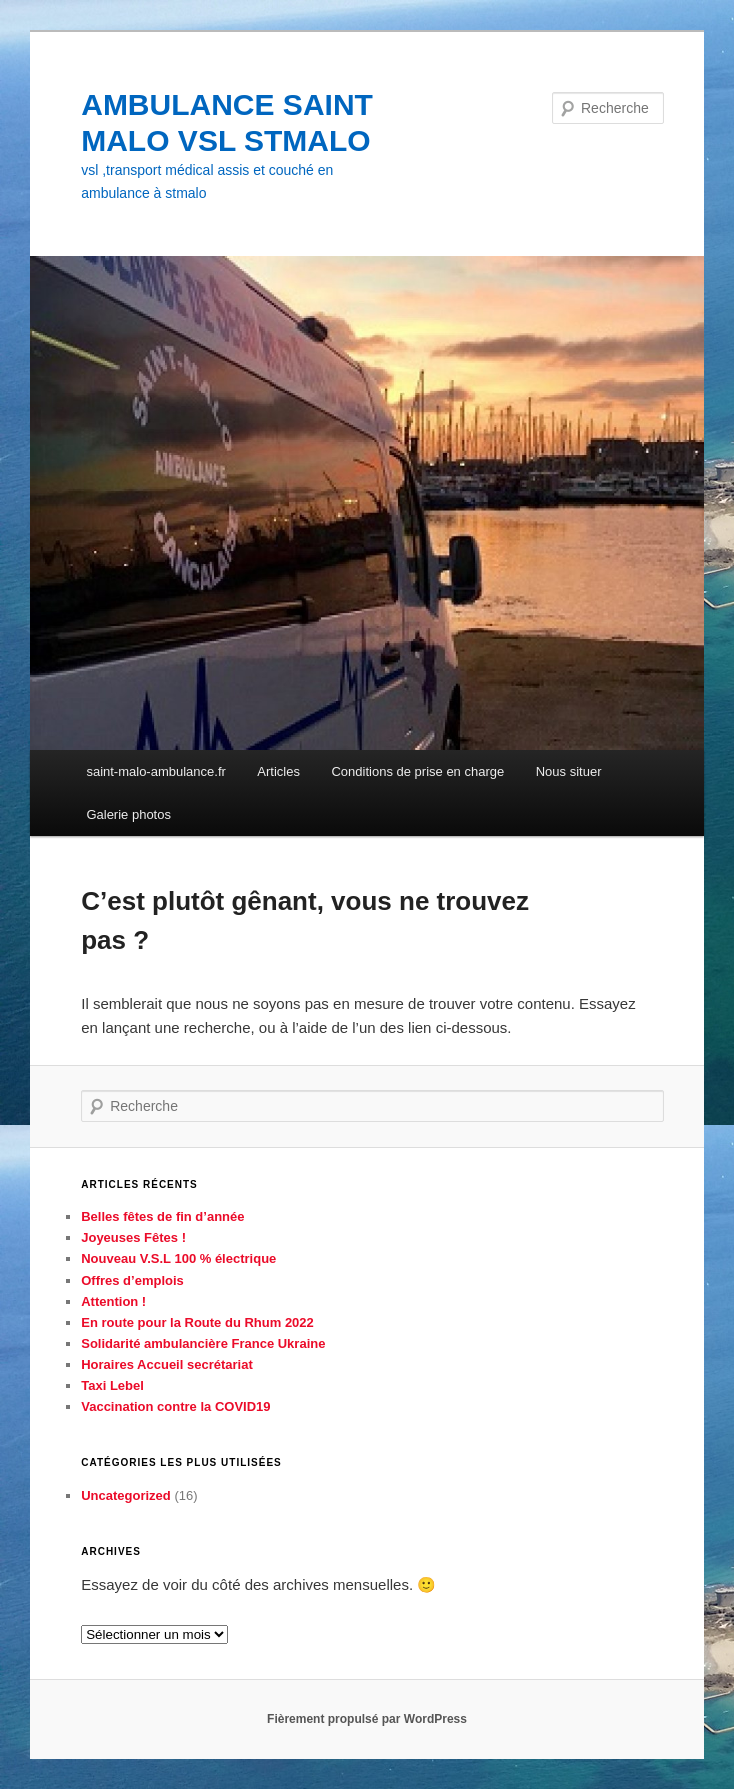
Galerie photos (128, 814)
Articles (278, 771)
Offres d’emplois (132, 1280)
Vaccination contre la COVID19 (175, 1406)
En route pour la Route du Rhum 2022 (197, 1322)
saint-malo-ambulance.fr (155, 771)
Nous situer (569, 771)
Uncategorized (126, 1495)
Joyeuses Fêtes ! (133, 1237)
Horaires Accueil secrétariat (167, 1364)
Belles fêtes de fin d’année (162, 1216)
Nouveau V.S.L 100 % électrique (178, 1258)
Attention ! (113, 1301)
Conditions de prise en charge (417, 771)
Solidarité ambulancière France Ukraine (203, 1343)
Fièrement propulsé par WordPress (367, 1719)
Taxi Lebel (112, 1385)
